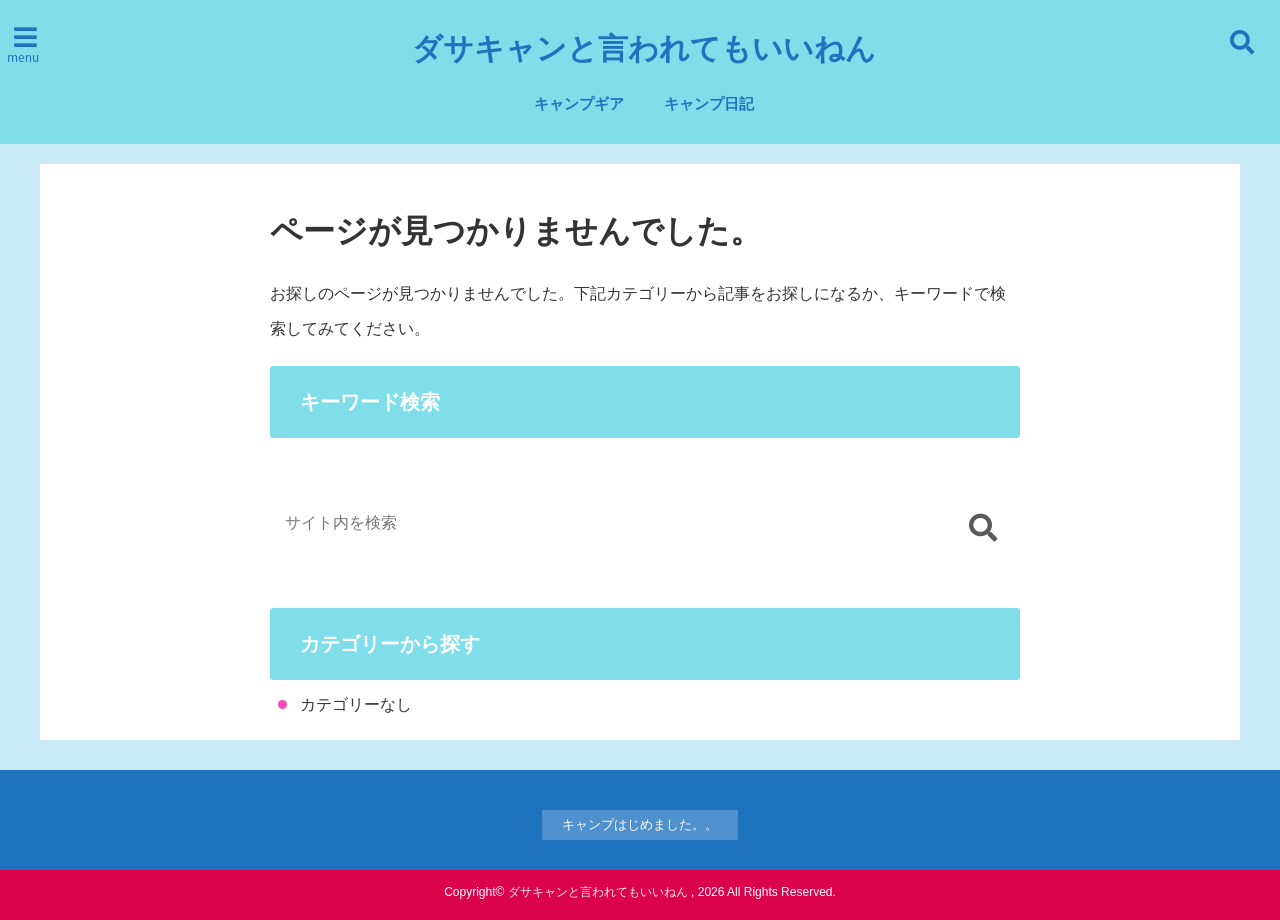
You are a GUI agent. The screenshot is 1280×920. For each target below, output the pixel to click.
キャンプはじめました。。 (640, 824)
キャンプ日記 (709, 103)
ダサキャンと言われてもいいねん (644, 49)
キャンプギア (579, 103)
